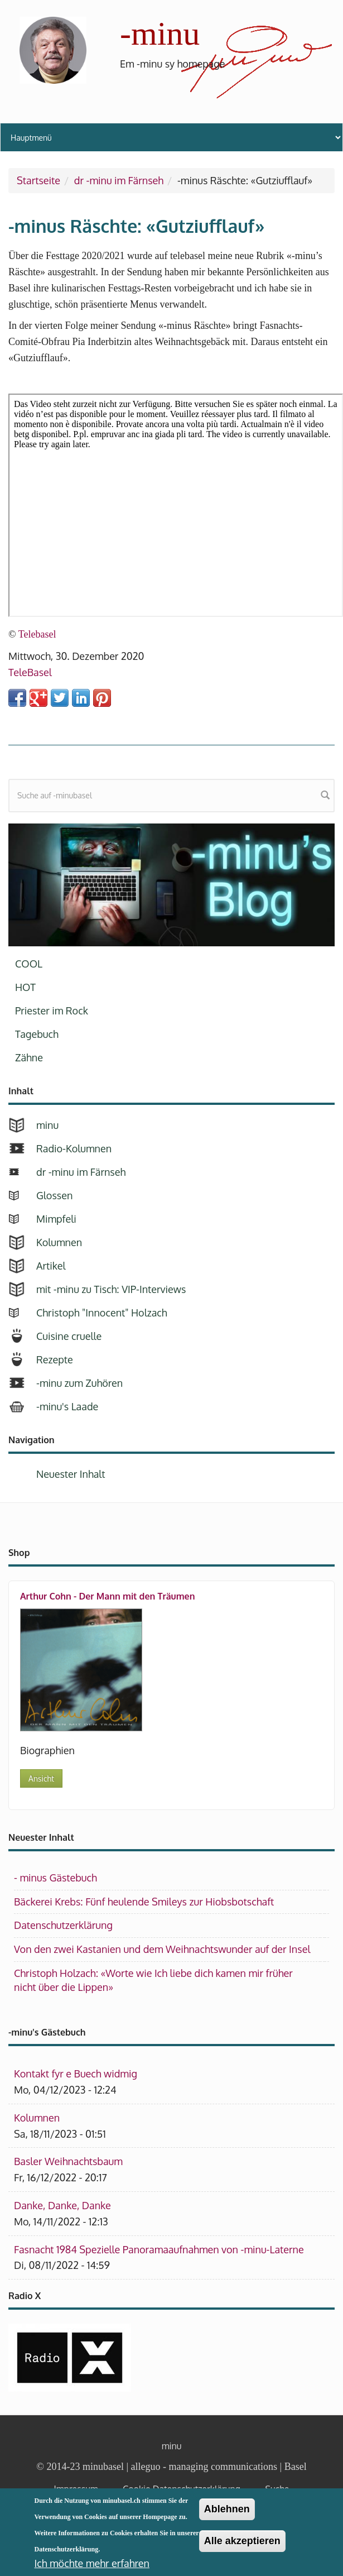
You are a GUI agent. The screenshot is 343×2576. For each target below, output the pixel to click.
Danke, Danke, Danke (62, 2205)
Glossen (54, 1195)
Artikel (50, 1266)
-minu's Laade (67, 1406)
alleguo (146, 2466)
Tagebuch (37, 1034)
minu (47, 1125)
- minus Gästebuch (55, 1877)
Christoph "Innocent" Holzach (101, 1312)
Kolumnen (59, 1242)
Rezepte (54, 1359)
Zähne (29, 1057)
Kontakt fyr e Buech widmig (75, 2073)
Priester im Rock (51, 1010)
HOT (25, 987)
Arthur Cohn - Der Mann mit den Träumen (107, 1596)
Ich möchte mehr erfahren (92, 2563)
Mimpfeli (56, 1219)
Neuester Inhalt (70, 1474)
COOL (28, 963)
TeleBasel (30, 672)
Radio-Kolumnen (74, 1148)
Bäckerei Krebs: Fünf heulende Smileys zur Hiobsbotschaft (144, 1901)
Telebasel (37, 634)
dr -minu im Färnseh (118, 180)
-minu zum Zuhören (79, 1383)
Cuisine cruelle (69, 1336)
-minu (160, 33)
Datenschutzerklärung (63, 1925)
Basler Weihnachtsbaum (68, 2161)
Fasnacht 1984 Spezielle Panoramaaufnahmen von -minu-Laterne (159, 2249)
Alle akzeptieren (242, 2540)
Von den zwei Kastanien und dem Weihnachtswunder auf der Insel (162, 1949)
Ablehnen (227, 2509)
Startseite (38, 180)
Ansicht (41, 1778)
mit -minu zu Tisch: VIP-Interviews (111, 1289)
